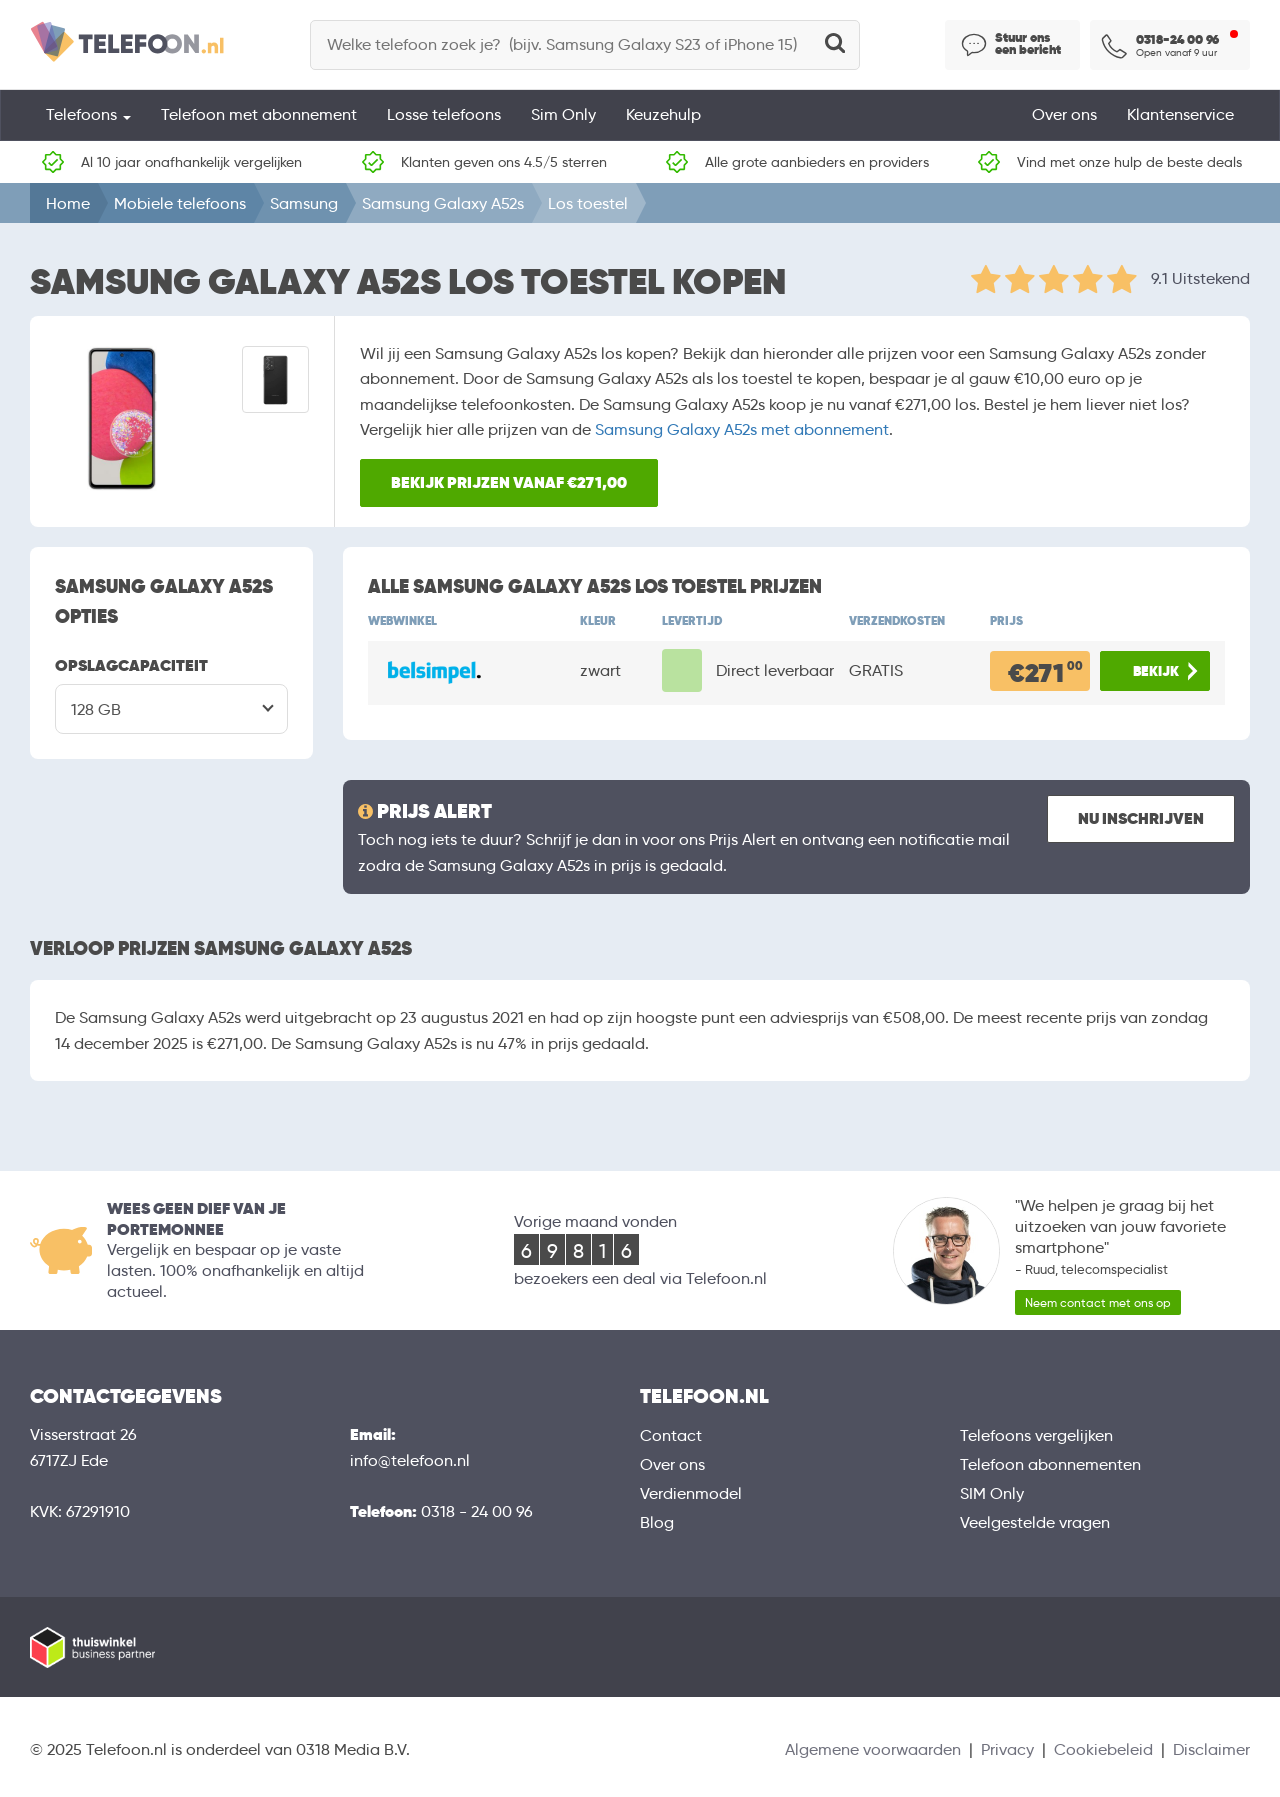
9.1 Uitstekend (1200, 278)
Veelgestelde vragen (1035, 1522)
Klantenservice (1180, 114)
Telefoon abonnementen (1050, 1464)
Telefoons (88, 114)
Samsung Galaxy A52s (443, 203)
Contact (671, 1435)
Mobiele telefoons (180, 203)
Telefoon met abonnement (259, 114)
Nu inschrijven (1141, 818)
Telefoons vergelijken (1036, 1435)
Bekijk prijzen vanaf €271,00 (509, 482)
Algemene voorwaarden (873, 1749)
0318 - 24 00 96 (477, 1511)
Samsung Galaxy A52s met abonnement (742, 429)
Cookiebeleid (1103, 1749)
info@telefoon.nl (410, 1460)
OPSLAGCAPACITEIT (131, 665)
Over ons (1064, 114)
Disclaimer (1211, 1749)
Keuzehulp (663, 114)
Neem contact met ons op (1098, 1302)
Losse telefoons (444, 114)
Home (68, 203)
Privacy (1007, 1749)
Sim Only (563, 114)
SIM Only (992, 1493)
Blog (657, 1522)
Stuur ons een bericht (1028, 44)
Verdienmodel (691, 1493)
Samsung (304, 203)
